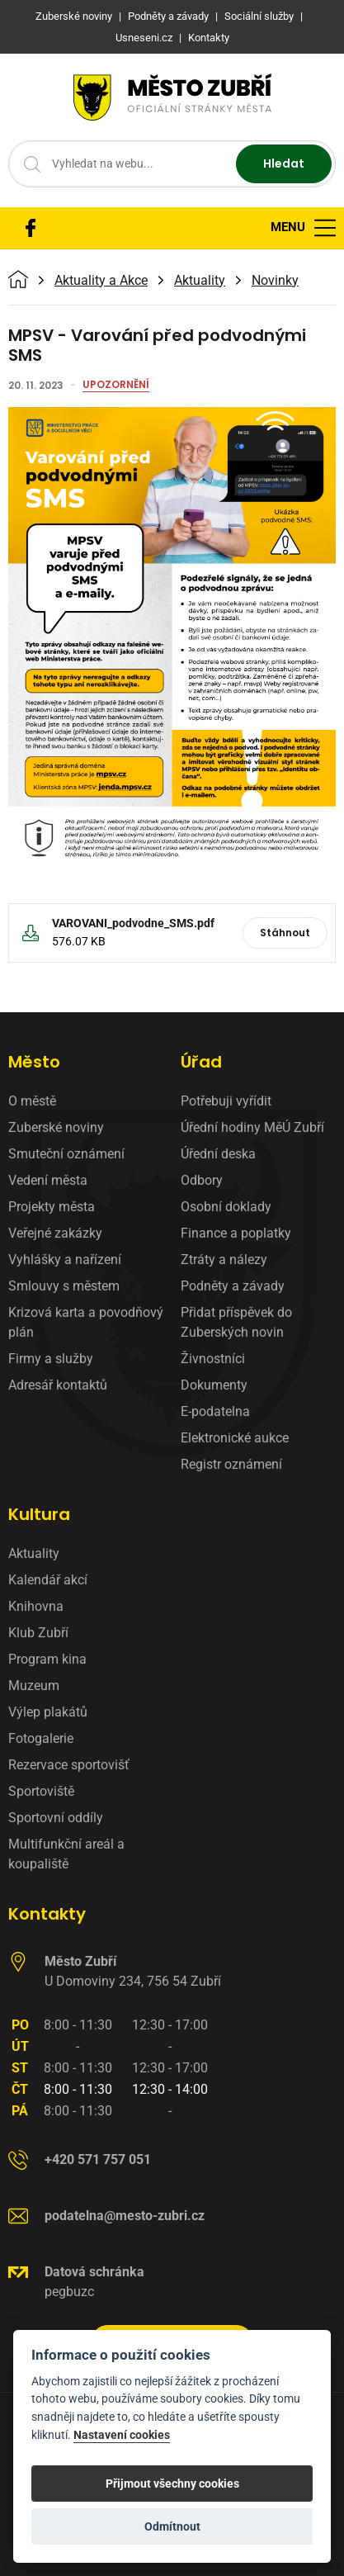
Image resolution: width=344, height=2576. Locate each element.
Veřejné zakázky (55, 1233)
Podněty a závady (233, 1286)
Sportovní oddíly (55, 1817)
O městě (32, 1101)
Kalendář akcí (47, 1580)
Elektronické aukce (235, 1438)
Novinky (275, 280)
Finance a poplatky (236, 1233)
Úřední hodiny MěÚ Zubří (252, 1127)
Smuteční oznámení (66, 1154)
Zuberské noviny (56, 1127)
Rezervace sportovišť (69, 1765)
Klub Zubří (38, 1633)
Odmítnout (172, 2526)
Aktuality (199, 280)
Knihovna (36, 1606)
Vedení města (47, 1180)
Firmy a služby (50, 1358)
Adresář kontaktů (57, 1385)
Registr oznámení (231, 1464)
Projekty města (51, 1207)
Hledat (283, 163)
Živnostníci (213, 1358)
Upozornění (115, 385)
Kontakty (47, 1913)
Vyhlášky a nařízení (64, 1259)
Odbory (202, 1180)
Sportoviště (41, 1791)
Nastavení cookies (121, 2435)
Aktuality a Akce (101, 280)
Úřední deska (218, 1154)
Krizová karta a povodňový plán (85, 1322)
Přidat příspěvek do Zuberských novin (236, 1322)
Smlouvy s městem (64, 1286)
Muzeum (33, 1685)
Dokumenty (214, 1385)
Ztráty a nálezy (224, 1259)
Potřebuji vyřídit (226, 1101)
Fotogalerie (40, 1738)
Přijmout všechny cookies (172, 2483)
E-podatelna (215, 1411)
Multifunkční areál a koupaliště (66, 1854)
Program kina (47, 1659)
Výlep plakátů (47, 1712)
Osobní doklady (226, 1207)
